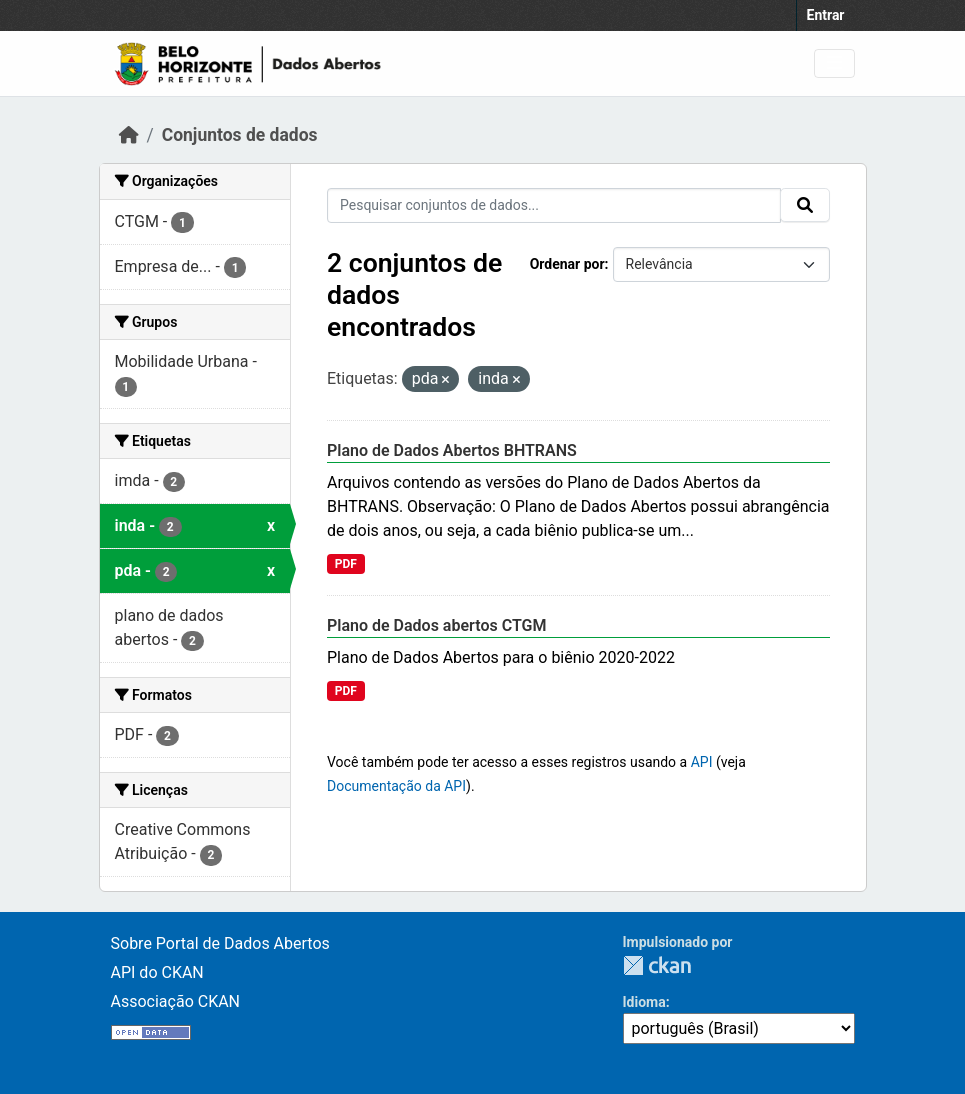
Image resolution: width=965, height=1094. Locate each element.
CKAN (657, 965)
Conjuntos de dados (240, 135)
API (702, 762)
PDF (346, 564)
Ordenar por (567, 264)
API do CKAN (157, 972)
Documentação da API (396, 786)
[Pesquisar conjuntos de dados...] (554, 205)
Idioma (644, 1002)
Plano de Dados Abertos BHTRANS (452, 450)
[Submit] (805, 205)
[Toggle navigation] (834, 63)
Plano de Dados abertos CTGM (436, 625)
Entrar (826, 15)
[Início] (129, 135)
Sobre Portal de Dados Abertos (220, 943)
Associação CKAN (176, 1001)
